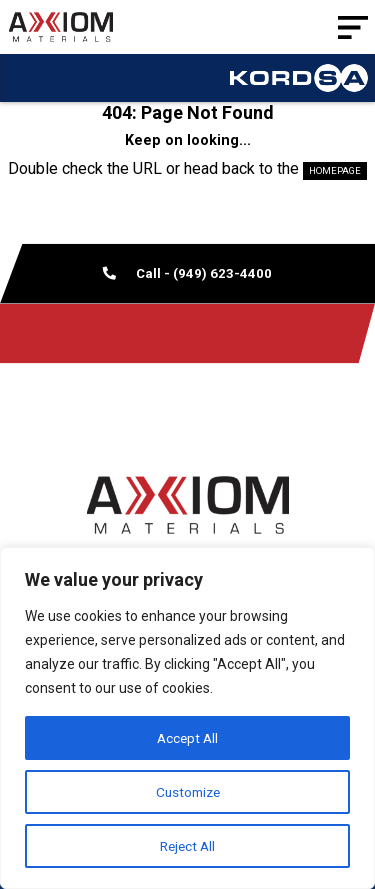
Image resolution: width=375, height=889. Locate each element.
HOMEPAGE (335, 170)
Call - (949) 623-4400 (187, 273)
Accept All (188, 738)
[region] (187, 718)
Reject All (187, 846)
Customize (187, 792)
